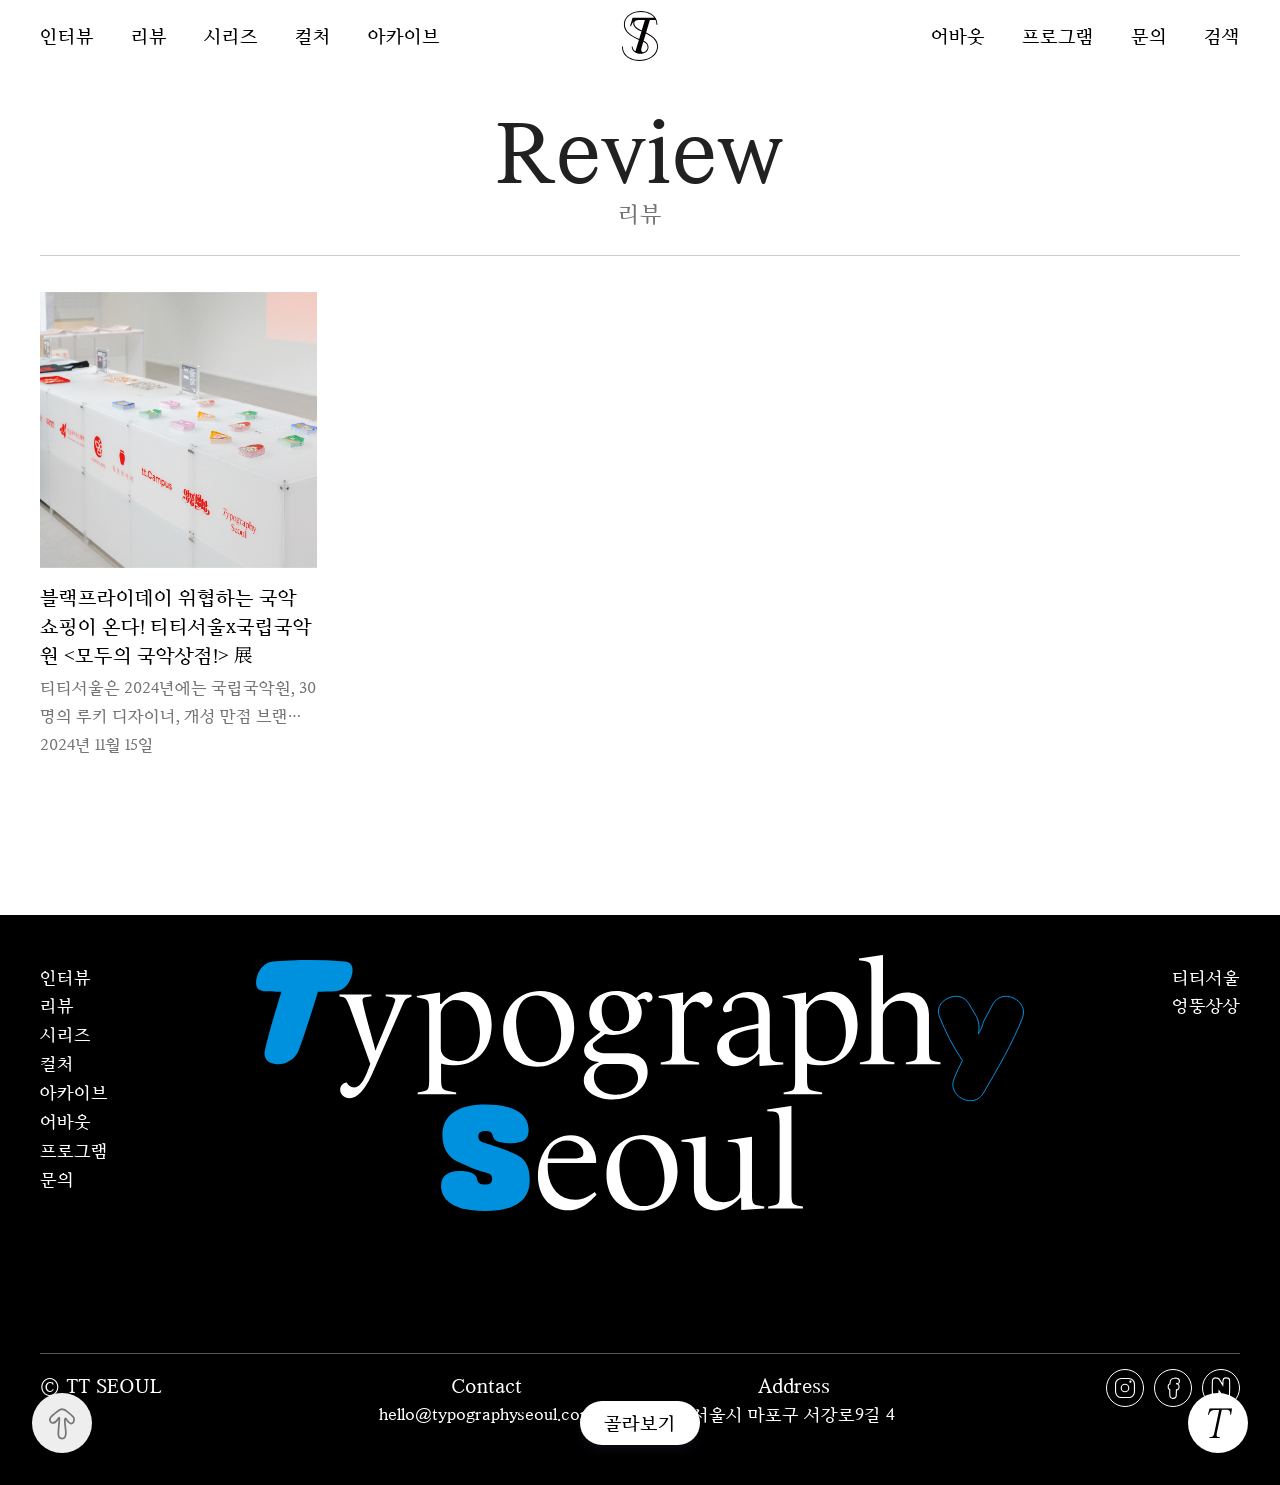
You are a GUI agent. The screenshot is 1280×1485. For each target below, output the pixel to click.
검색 (1222, 35)
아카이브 (404, 36)
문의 (1149, 35)
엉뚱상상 (1206, 1005)
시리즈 (231, 36)
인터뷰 (67, 36)
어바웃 (958, 35)
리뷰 (149, 36)
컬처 (313, 36)
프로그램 (1058, 35)
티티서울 (1206, 977)
